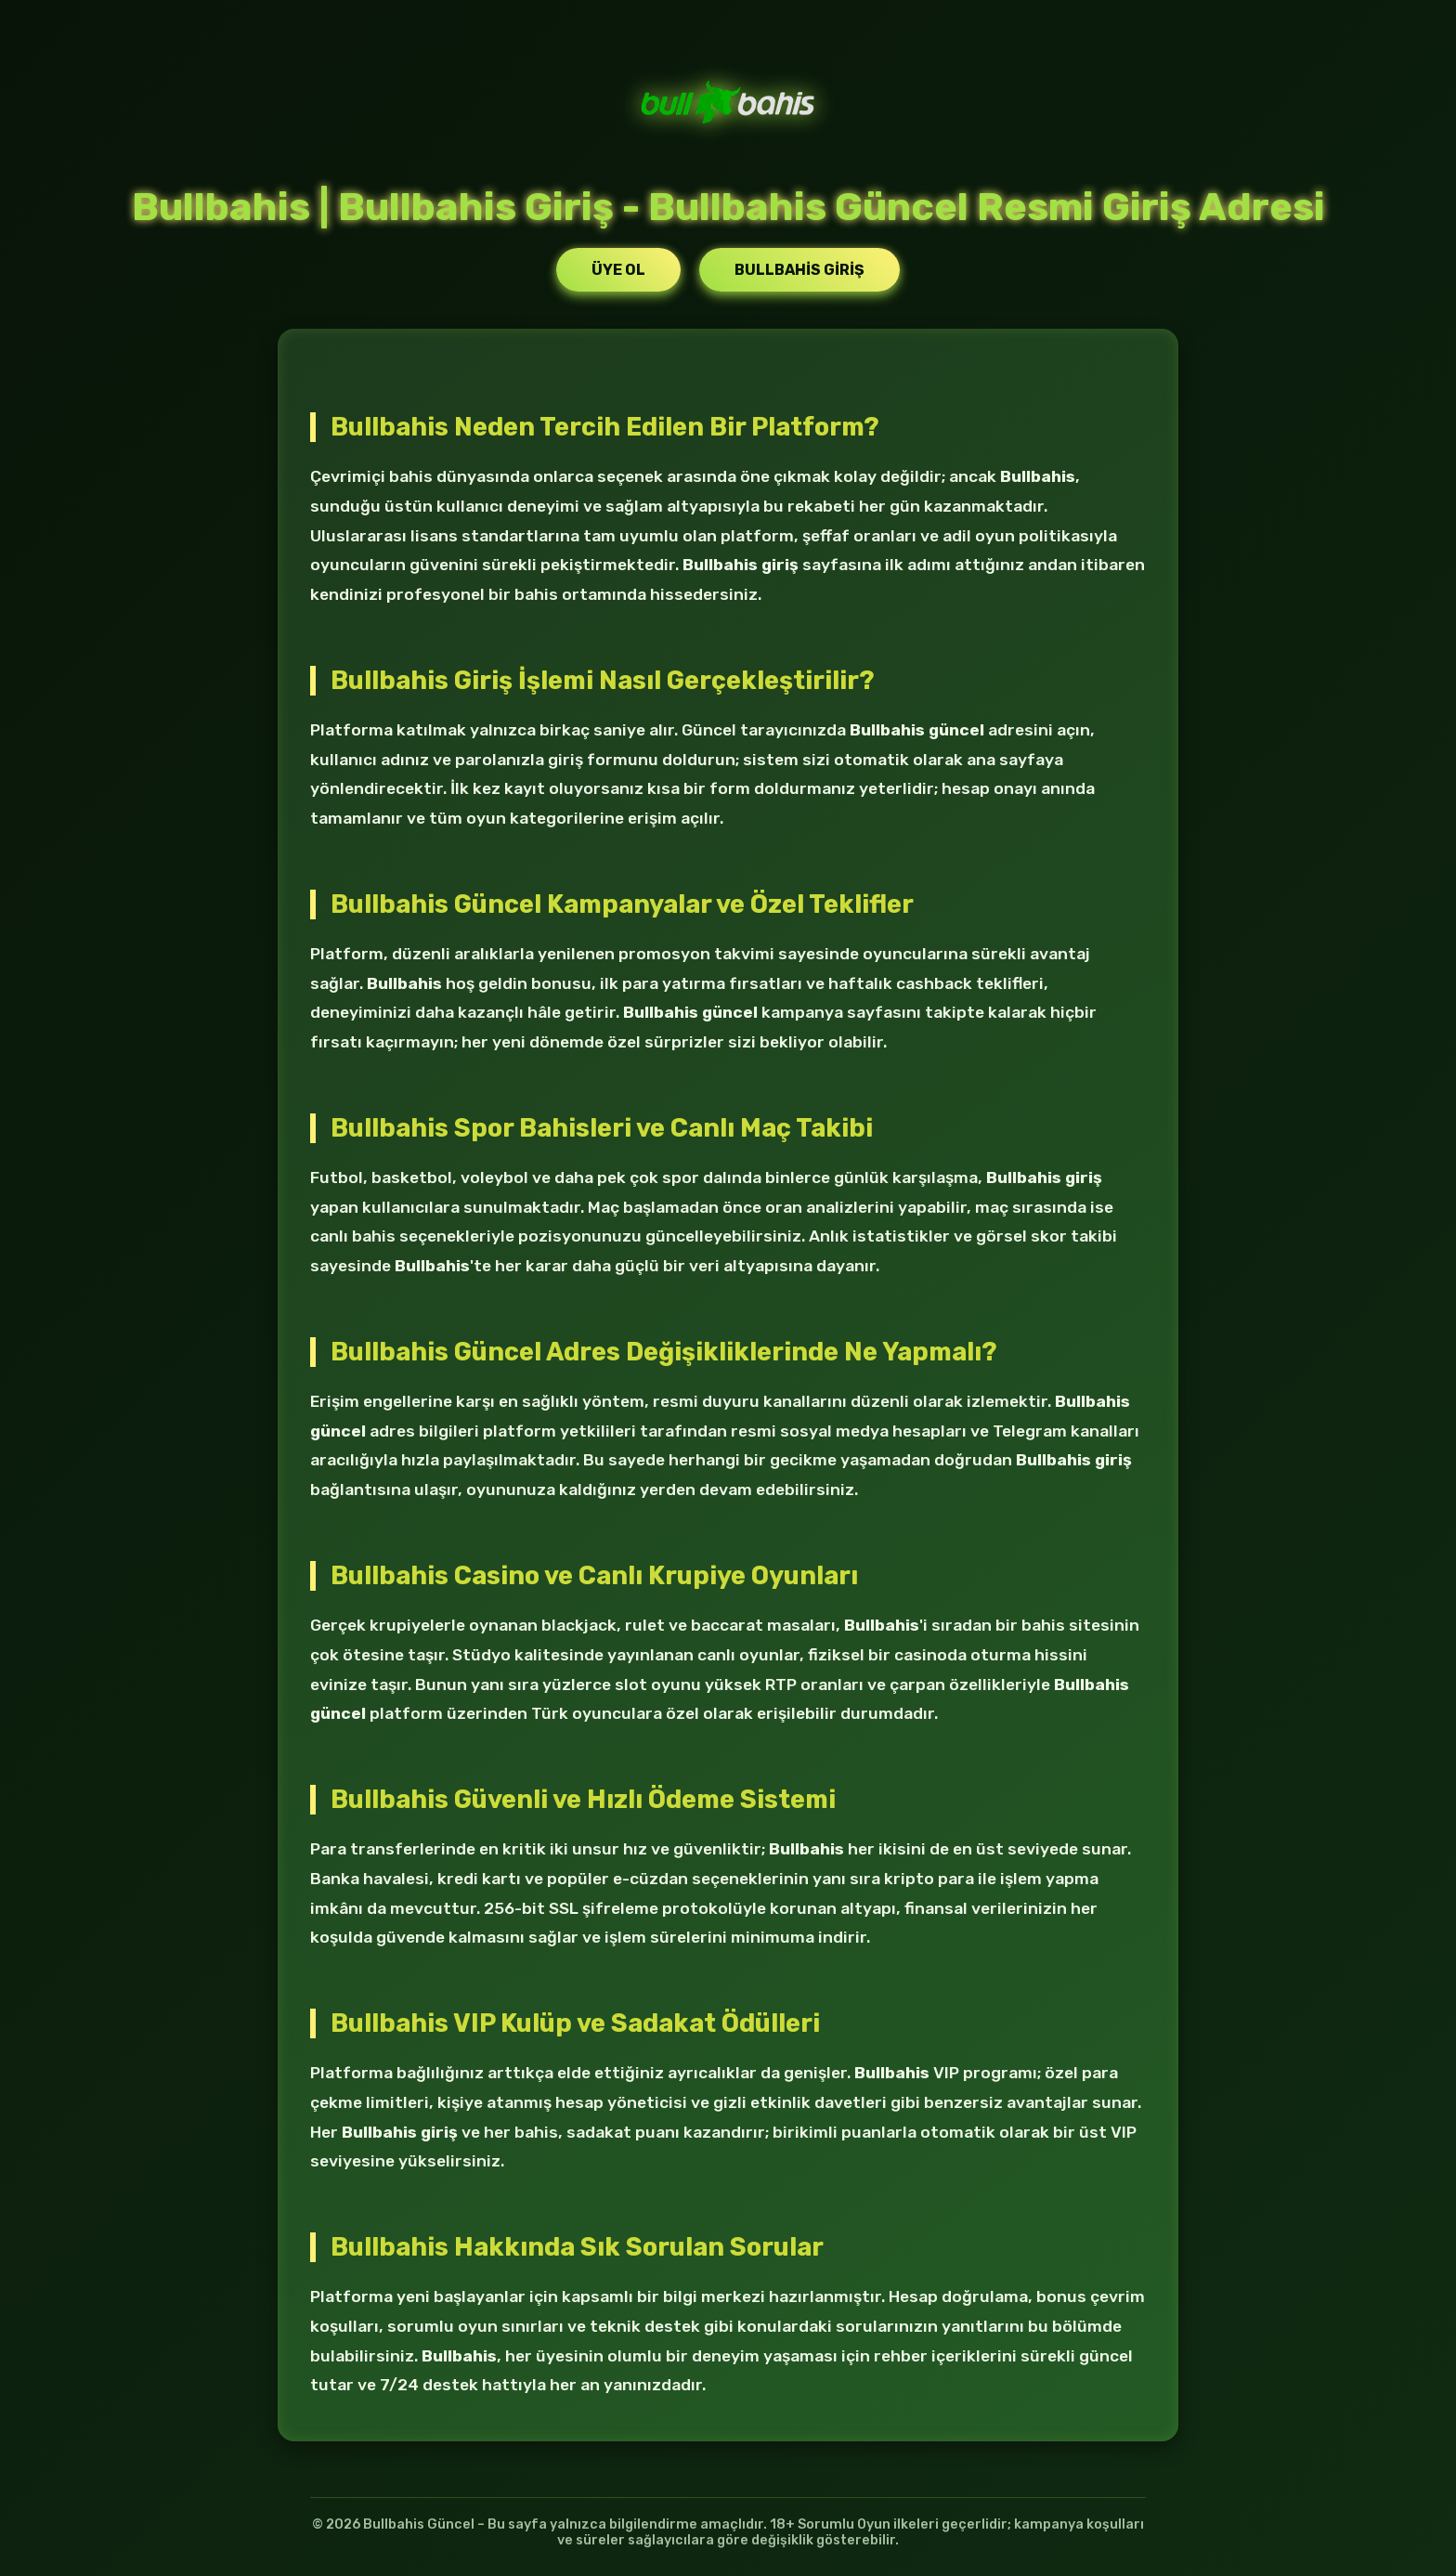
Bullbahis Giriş (799, 270)
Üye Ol (618, 270)
